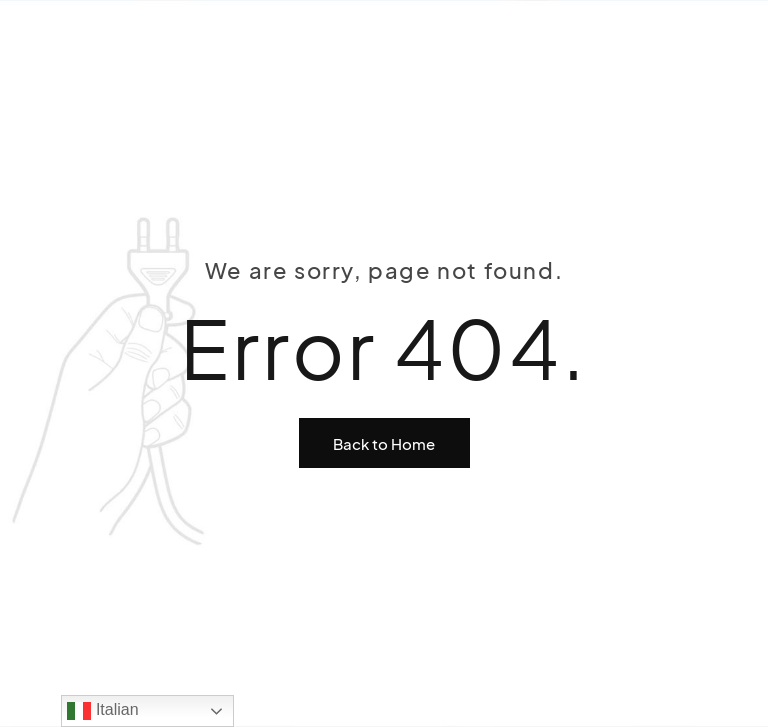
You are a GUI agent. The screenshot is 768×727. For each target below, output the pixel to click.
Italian (102, 711)
